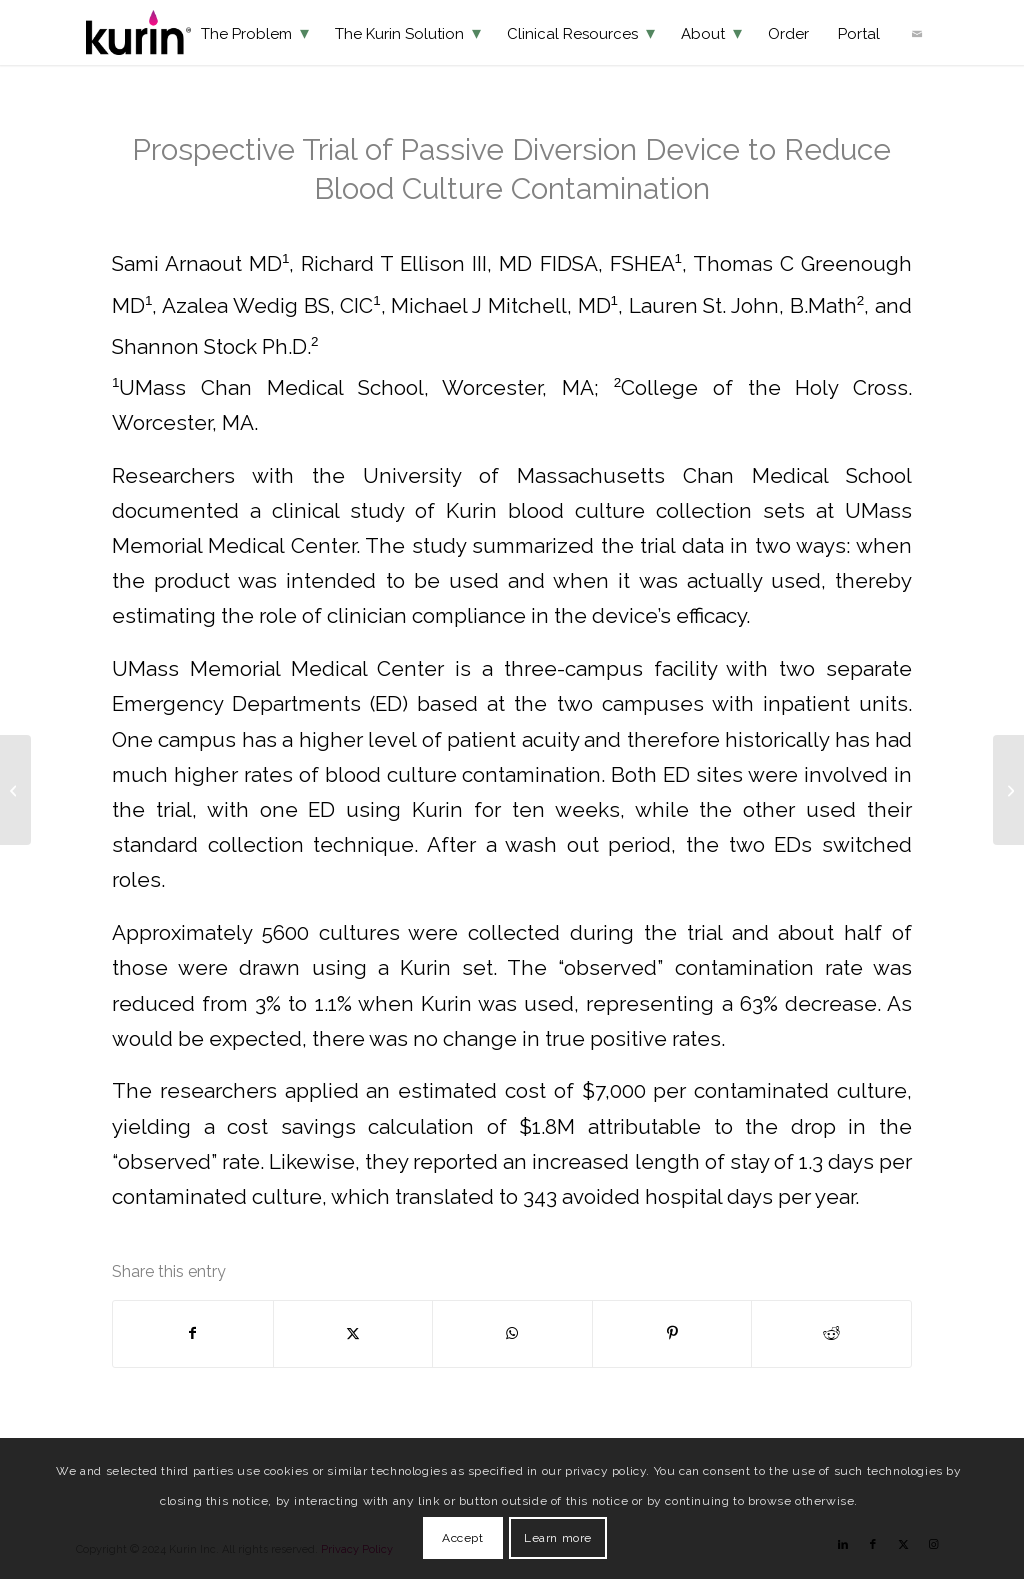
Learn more (558, 1538)
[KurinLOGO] (138, 32)
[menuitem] (255, 32)
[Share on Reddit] (831, 1333)
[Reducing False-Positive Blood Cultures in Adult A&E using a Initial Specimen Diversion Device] (1008, 790)
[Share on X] (353, 1333)
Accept (463, 1538)
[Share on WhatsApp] (512, 1333)
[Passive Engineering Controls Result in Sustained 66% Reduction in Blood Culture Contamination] (15, 790)
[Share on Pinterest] (672, 1333)
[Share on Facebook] (193, 1333)
